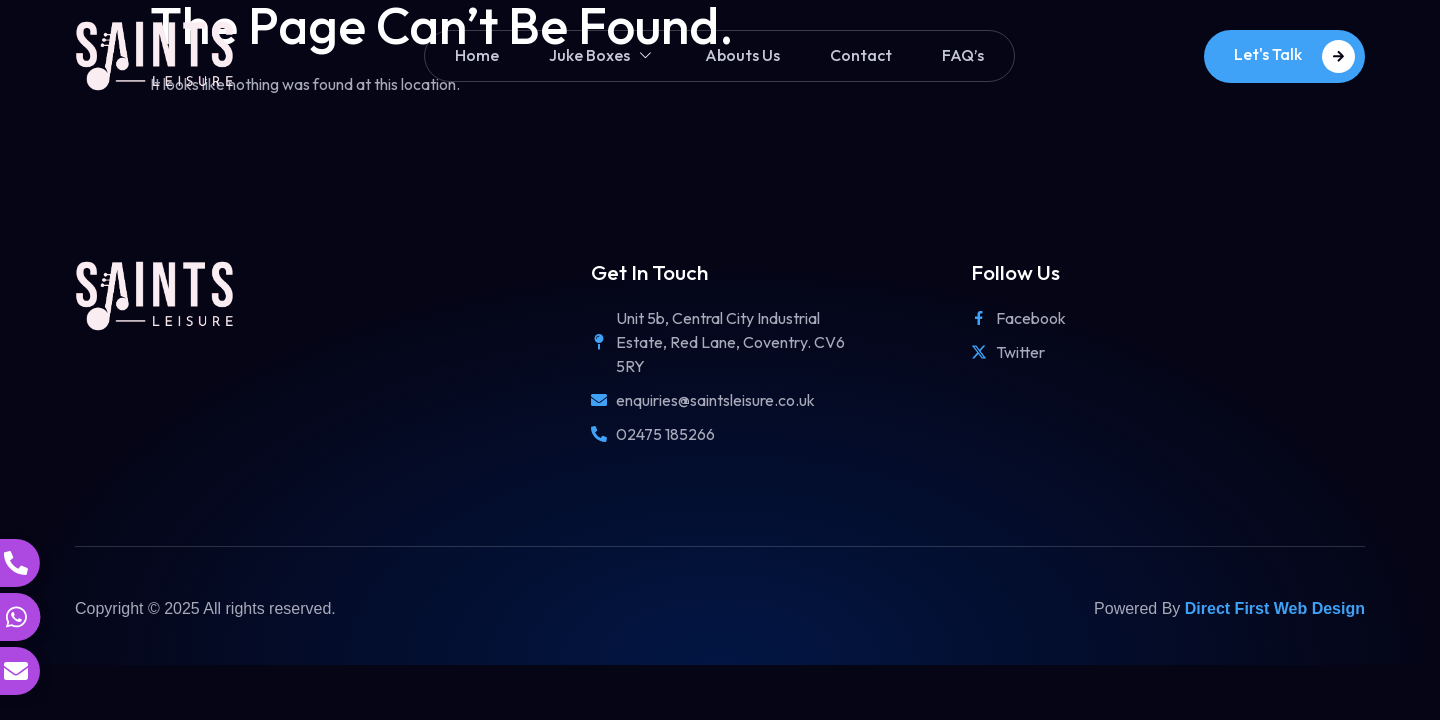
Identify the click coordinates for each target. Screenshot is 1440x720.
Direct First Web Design (1275, 608)
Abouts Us (742, 55)
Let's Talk (1294, 56)
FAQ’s (963, 55)
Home (477, 55)
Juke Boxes (602, 55)
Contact (861, 55)
